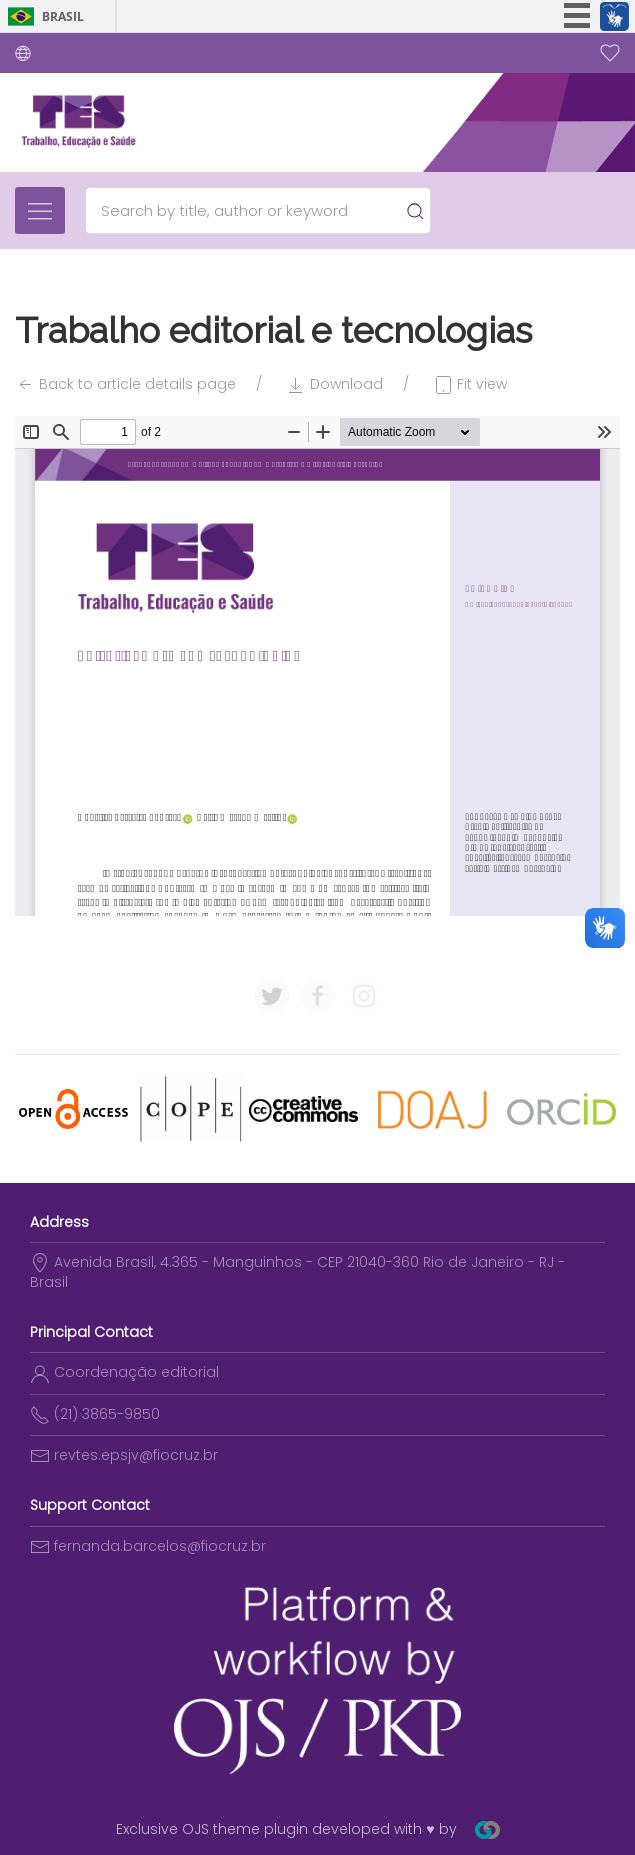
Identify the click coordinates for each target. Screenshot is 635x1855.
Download (334, 384)
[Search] (248, 210)
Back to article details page (125, 384)
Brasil (63, 16)
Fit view (470, 384)
